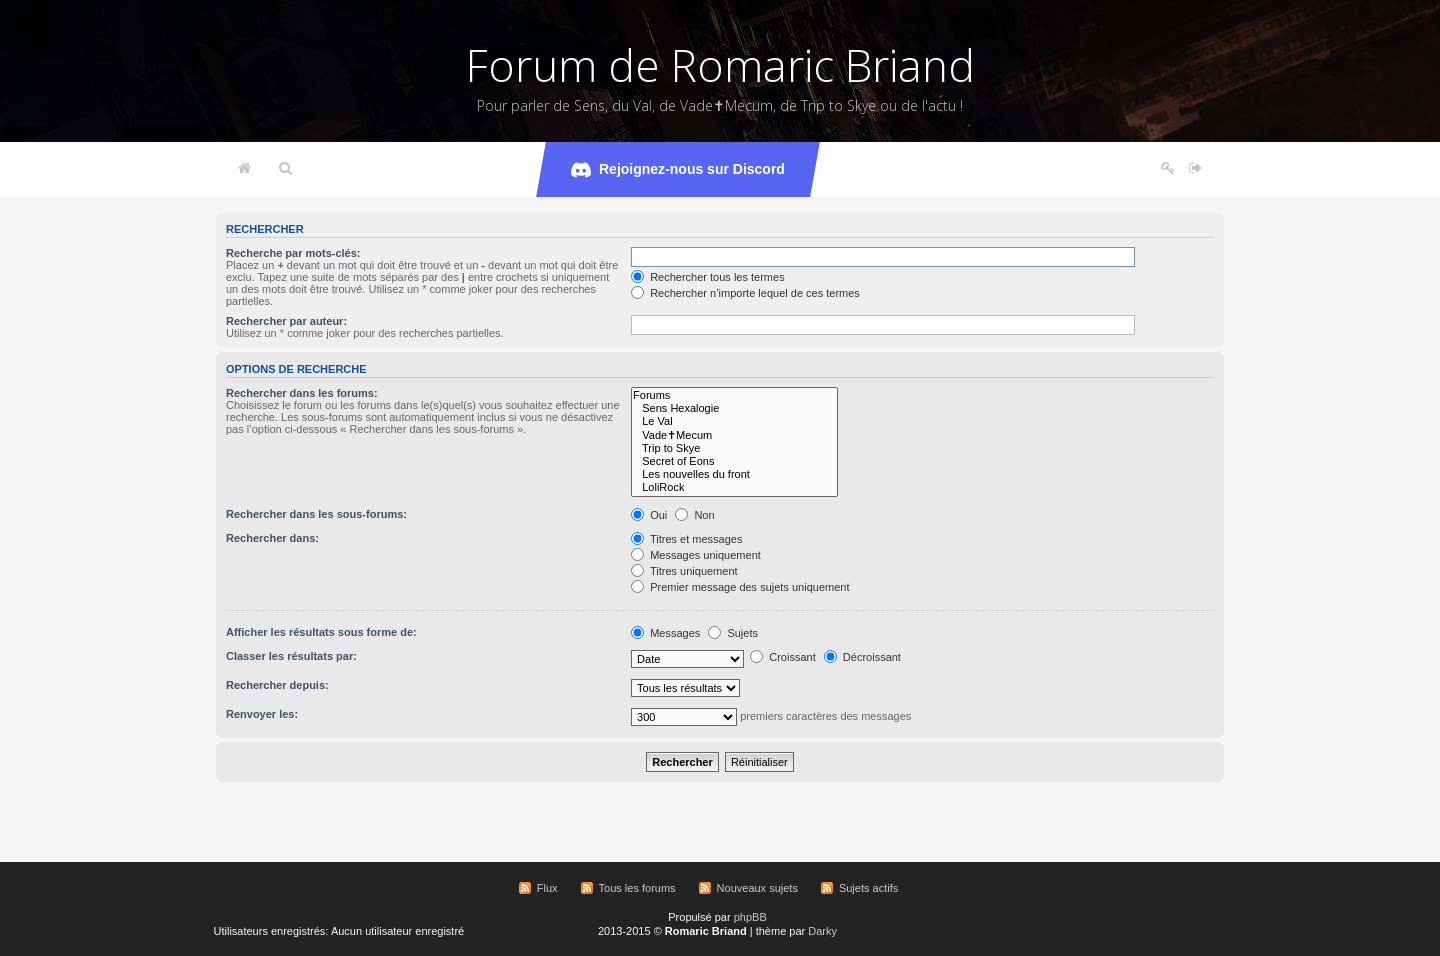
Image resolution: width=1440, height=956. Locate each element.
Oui (649, 515)
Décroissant (862, 657)
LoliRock (734, 487)
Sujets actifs (868, 888)
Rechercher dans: (272, 538)
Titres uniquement (684, 571)
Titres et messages (686, 539)
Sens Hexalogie (734, 408)
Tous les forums (637, 888)
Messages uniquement (696, 555)
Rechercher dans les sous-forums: (316, 514)
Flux (547, 888)
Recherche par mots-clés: (293, 253)
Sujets (733, 633)
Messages (665, 633)
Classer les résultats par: (291, 656)
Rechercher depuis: (277, 685)
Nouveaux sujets (757, 888)
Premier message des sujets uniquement (740, 587)
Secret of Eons (734, 461)
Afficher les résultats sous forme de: (321, 632)
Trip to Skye (734, 448)
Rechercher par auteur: (286, 321)
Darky (822, 931)
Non (694, 515)
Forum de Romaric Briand (720, 65)
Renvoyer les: (262, 714)
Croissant (783, 657)
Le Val (734, 421)
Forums (734, 395)
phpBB (750, 917)
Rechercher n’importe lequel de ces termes (745, 293)
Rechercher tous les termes (708, 277)
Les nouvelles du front (734, 474)
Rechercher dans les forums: (302, 393)
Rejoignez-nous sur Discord (678, 170)
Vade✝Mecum (734, 435)
